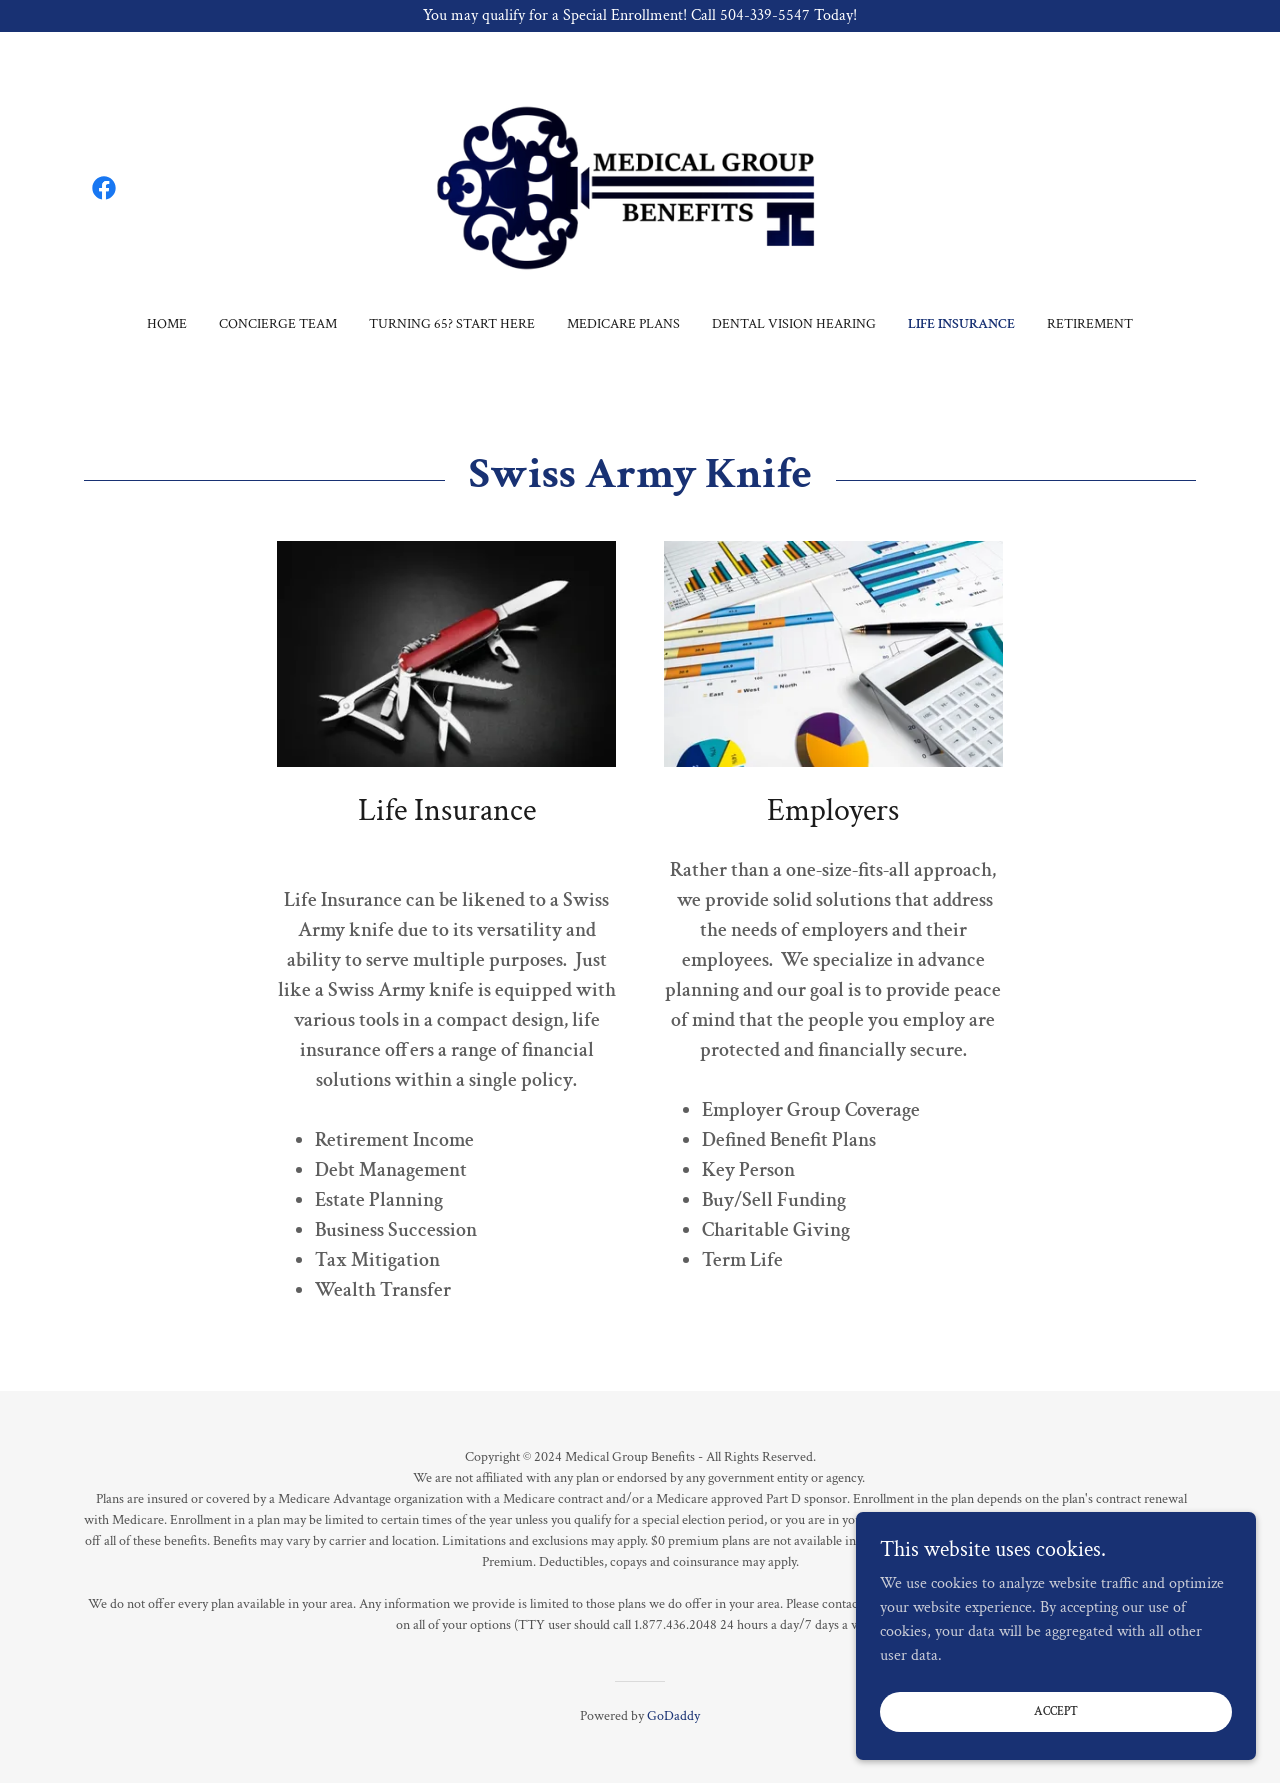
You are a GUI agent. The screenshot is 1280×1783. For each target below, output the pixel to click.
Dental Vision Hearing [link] (794, 324)
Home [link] (167, 324)
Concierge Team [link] (278, 324)
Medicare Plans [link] (623, 324)
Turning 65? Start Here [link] (452, 324)
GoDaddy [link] (673, 1716)
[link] (104, 188)
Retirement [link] (1090, 324)
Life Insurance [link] (961, 324)
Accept (1056, 1711)
